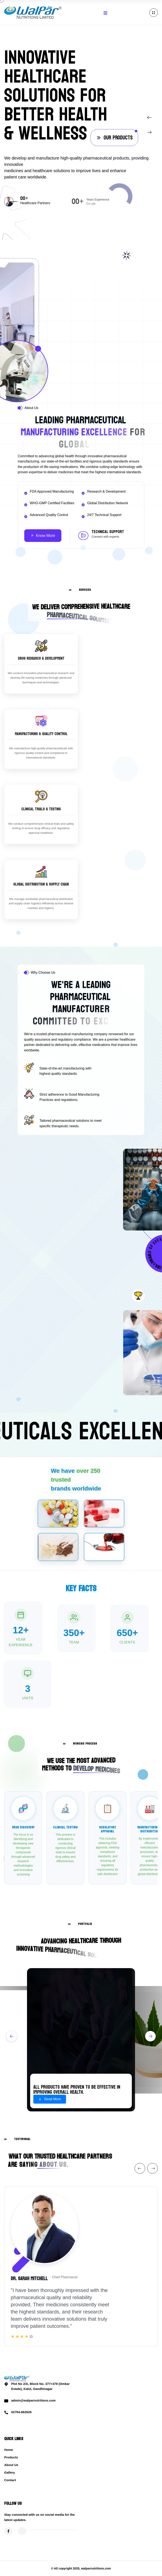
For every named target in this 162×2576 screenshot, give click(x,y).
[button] (75, 225)
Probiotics (40, 2081)
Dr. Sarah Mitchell (29, 2278)
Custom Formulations (59, 1114)
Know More (43, 535)
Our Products (114, 133)
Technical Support (108, 532)
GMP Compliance (55, 1088)
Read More (49, 2099)
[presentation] (149, 117)
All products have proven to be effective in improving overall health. (76, 2090)
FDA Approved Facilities (61, 1062)
